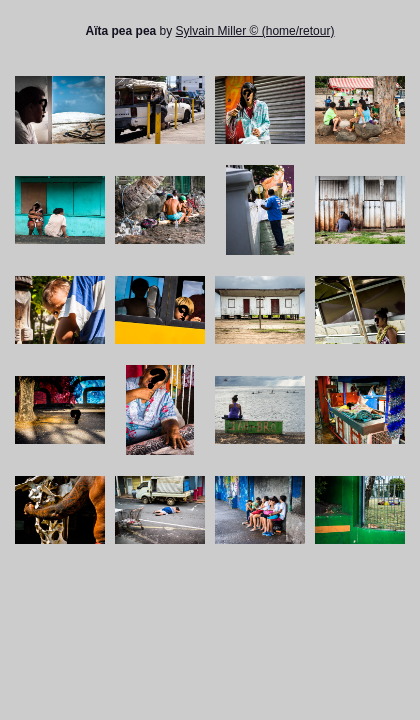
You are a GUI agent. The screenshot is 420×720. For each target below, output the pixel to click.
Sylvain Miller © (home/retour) (255, 31)
